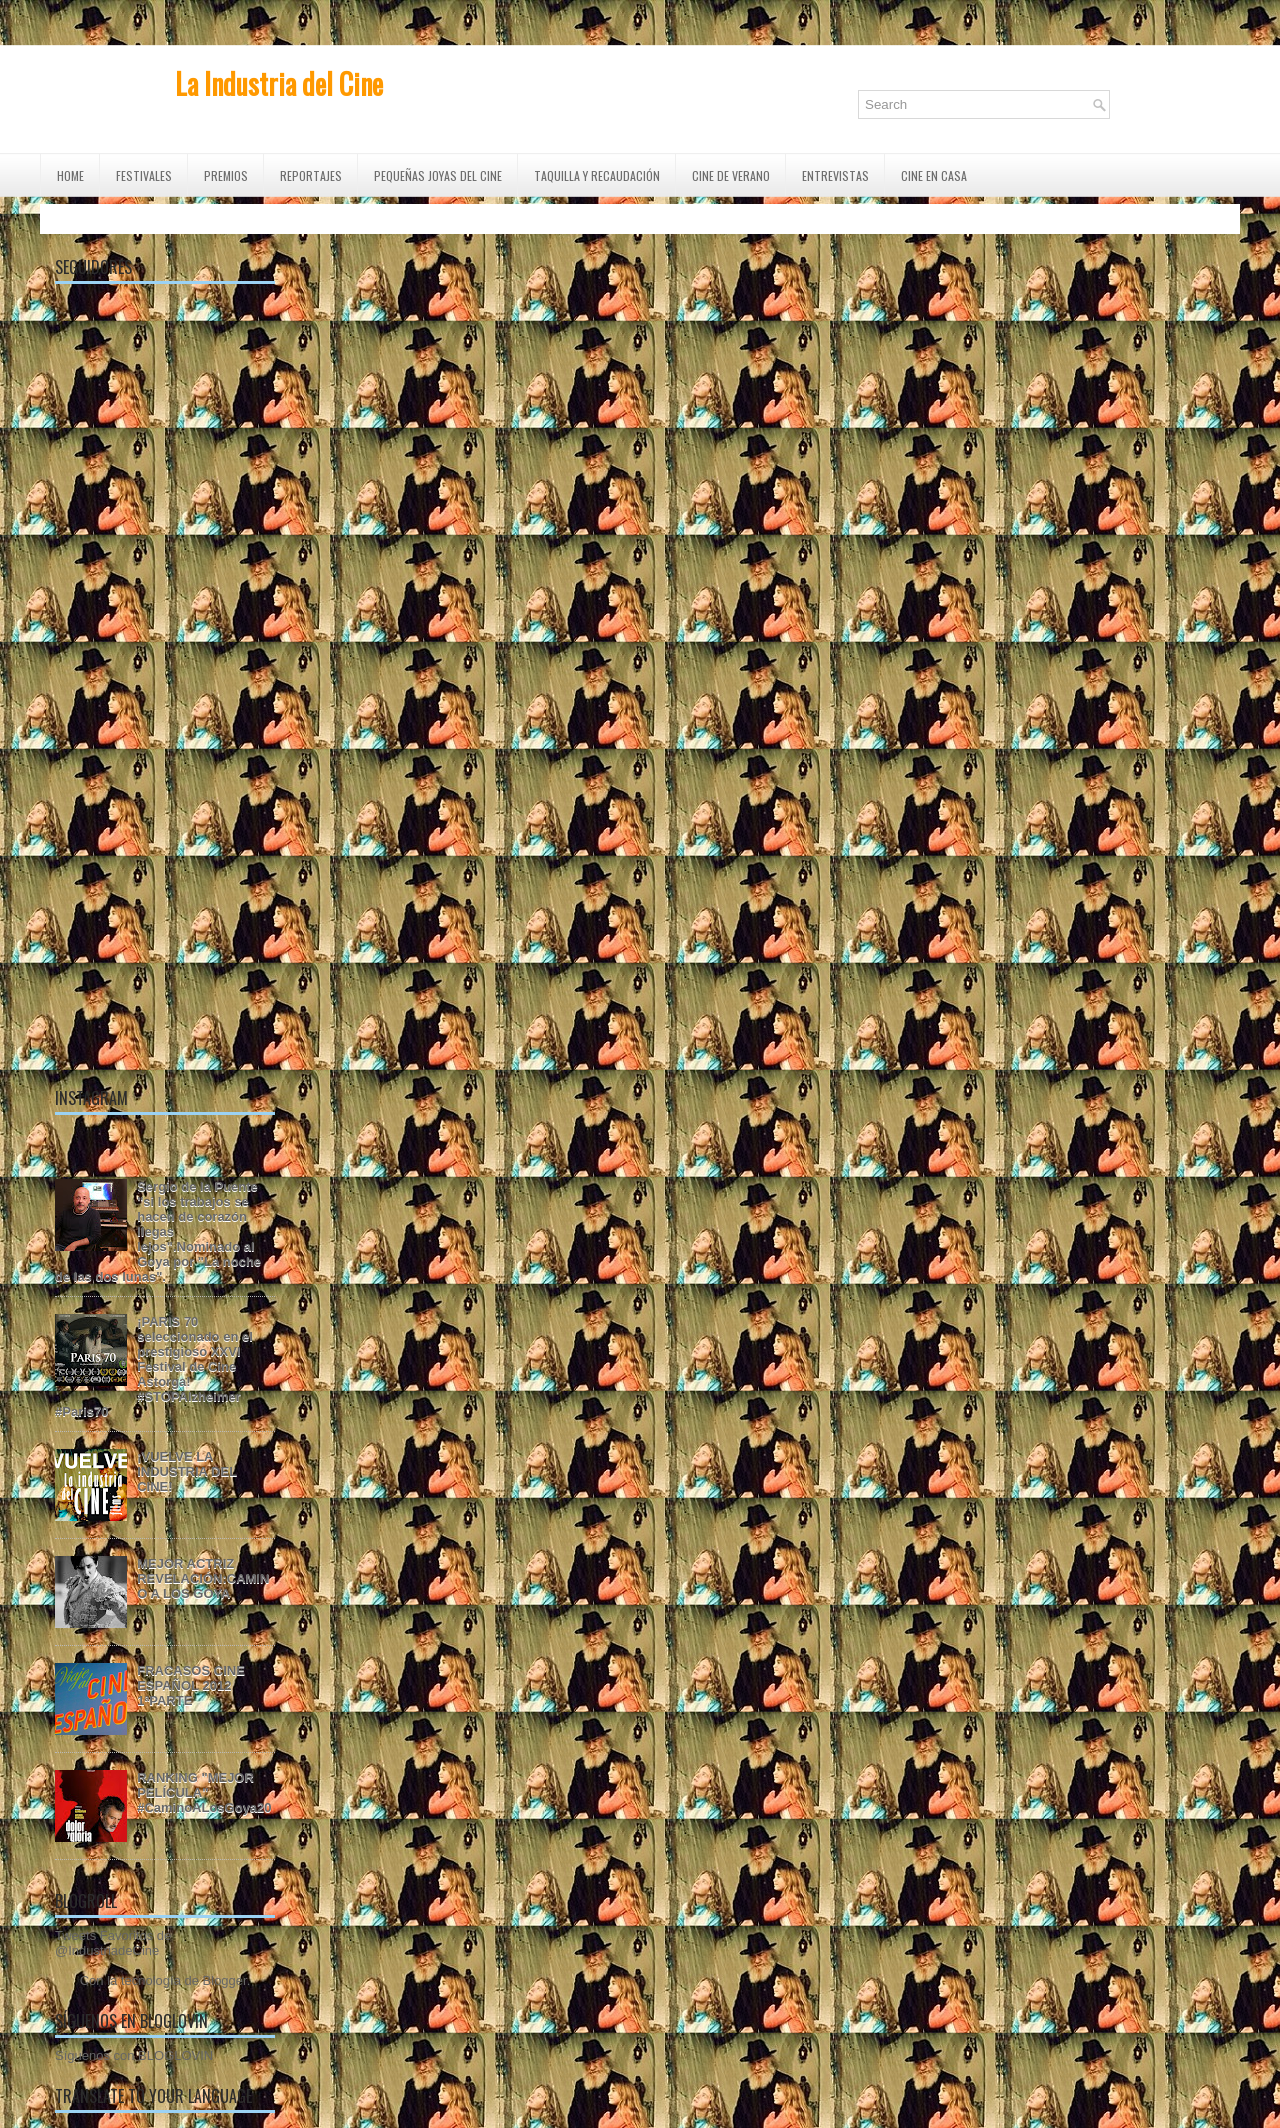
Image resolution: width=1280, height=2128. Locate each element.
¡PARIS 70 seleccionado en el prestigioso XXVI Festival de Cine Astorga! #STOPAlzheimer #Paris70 (154, 1366)
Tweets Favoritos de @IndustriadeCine (113, 1943)
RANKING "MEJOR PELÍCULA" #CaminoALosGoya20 (204, 1792)
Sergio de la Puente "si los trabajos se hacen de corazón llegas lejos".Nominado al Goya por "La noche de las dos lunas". (158, 1231)
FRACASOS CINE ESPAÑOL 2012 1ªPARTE (191, 1685)
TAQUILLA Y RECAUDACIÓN (597, 175)
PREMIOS (226, 175)
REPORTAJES (311, 175)
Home (70, 175)
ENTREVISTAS (835, 175)
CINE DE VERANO (731, 175)
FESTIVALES (144, 175)
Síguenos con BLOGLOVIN (134, 2055)
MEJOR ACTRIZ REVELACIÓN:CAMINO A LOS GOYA (203, 1578)
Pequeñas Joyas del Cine (438, 175)
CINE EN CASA (934, 175)
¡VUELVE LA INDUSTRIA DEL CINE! (187, 1471)
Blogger (225, 1980)
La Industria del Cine (279, 83)
